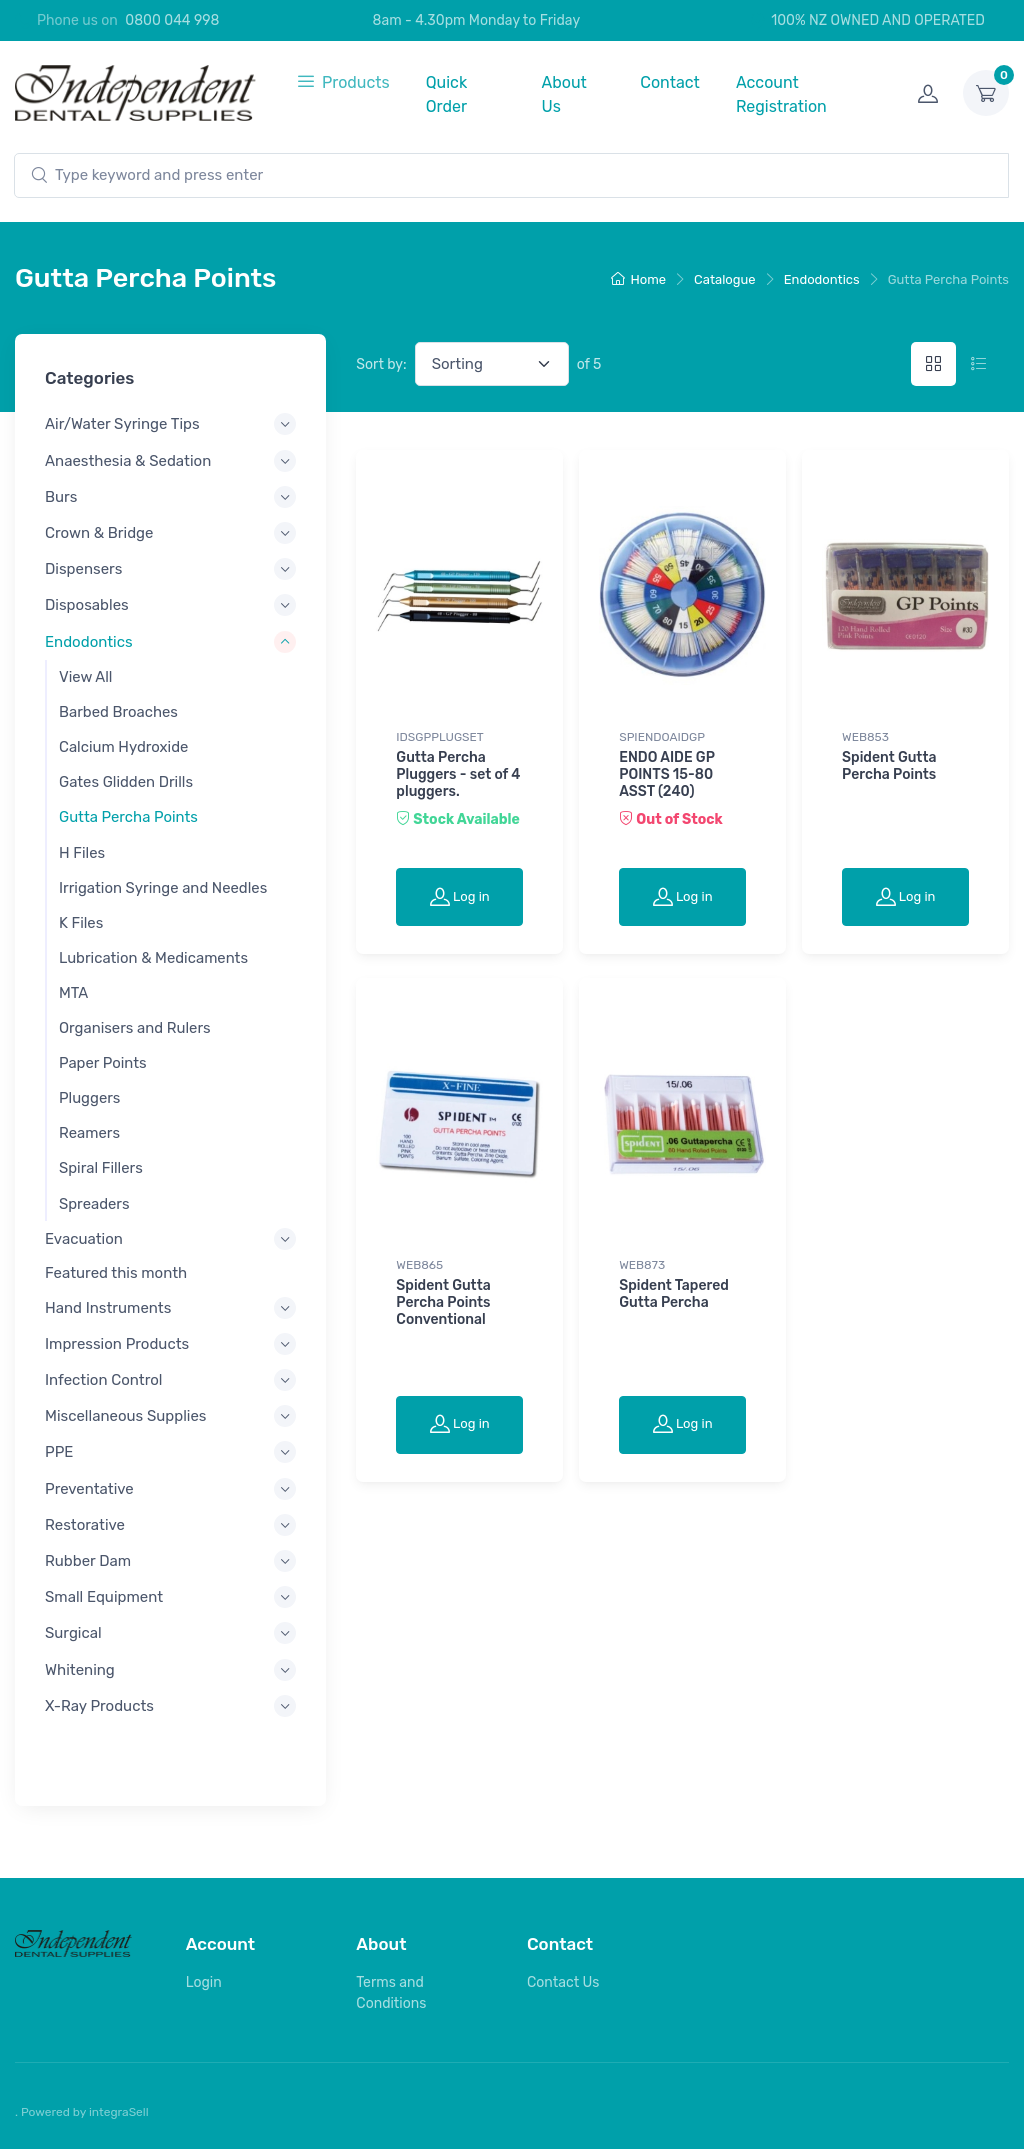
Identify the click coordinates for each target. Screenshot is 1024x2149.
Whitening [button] (80, 1669)
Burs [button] (61, 497)
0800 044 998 (172, 20)
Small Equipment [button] (104, 1597)
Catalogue (725, 279)
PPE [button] (59, 1452)
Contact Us (563, 1982)
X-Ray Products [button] (99, 1706)
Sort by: (381, 364)
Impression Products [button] (117, 1344)
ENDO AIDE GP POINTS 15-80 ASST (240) (666, 774)
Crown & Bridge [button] (99, 533)
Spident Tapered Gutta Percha (674, 1294)
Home (639, 279)
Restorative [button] (85, 1525)
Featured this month (116, 1273)
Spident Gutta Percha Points (889, 766)
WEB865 (419, 1265)
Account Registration (781, 94)
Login (204, 1982)
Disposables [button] (87, 605)
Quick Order (446, 94)
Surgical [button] (73, 1633)
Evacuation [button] (84, 1239)
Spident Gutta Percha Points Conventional (443, 1302)
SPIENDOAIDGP (662, 737)
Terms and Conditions (391, 1993)
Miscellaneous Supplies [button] (125, 1416)
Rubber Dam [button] (88, 1561)
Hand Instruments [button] (108, 1307)
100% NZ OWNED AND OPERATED (867, 20)
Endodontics (822, 279)
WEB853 (865, 737)
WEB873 (642, 1265)
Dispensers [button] (83, 569)
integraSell (119, 2112)
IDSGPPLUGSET (439, 737)
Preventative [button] (89, 1488)
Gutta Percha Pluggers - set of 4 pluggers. (458, 774)
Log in (460, 896)
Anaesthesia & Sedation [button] (128, 460)
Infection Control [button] (104, 1380)
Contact (670, 82)
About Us (563, 94)
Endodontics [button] (89, 641)
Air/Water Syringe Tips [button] (122, 424)
